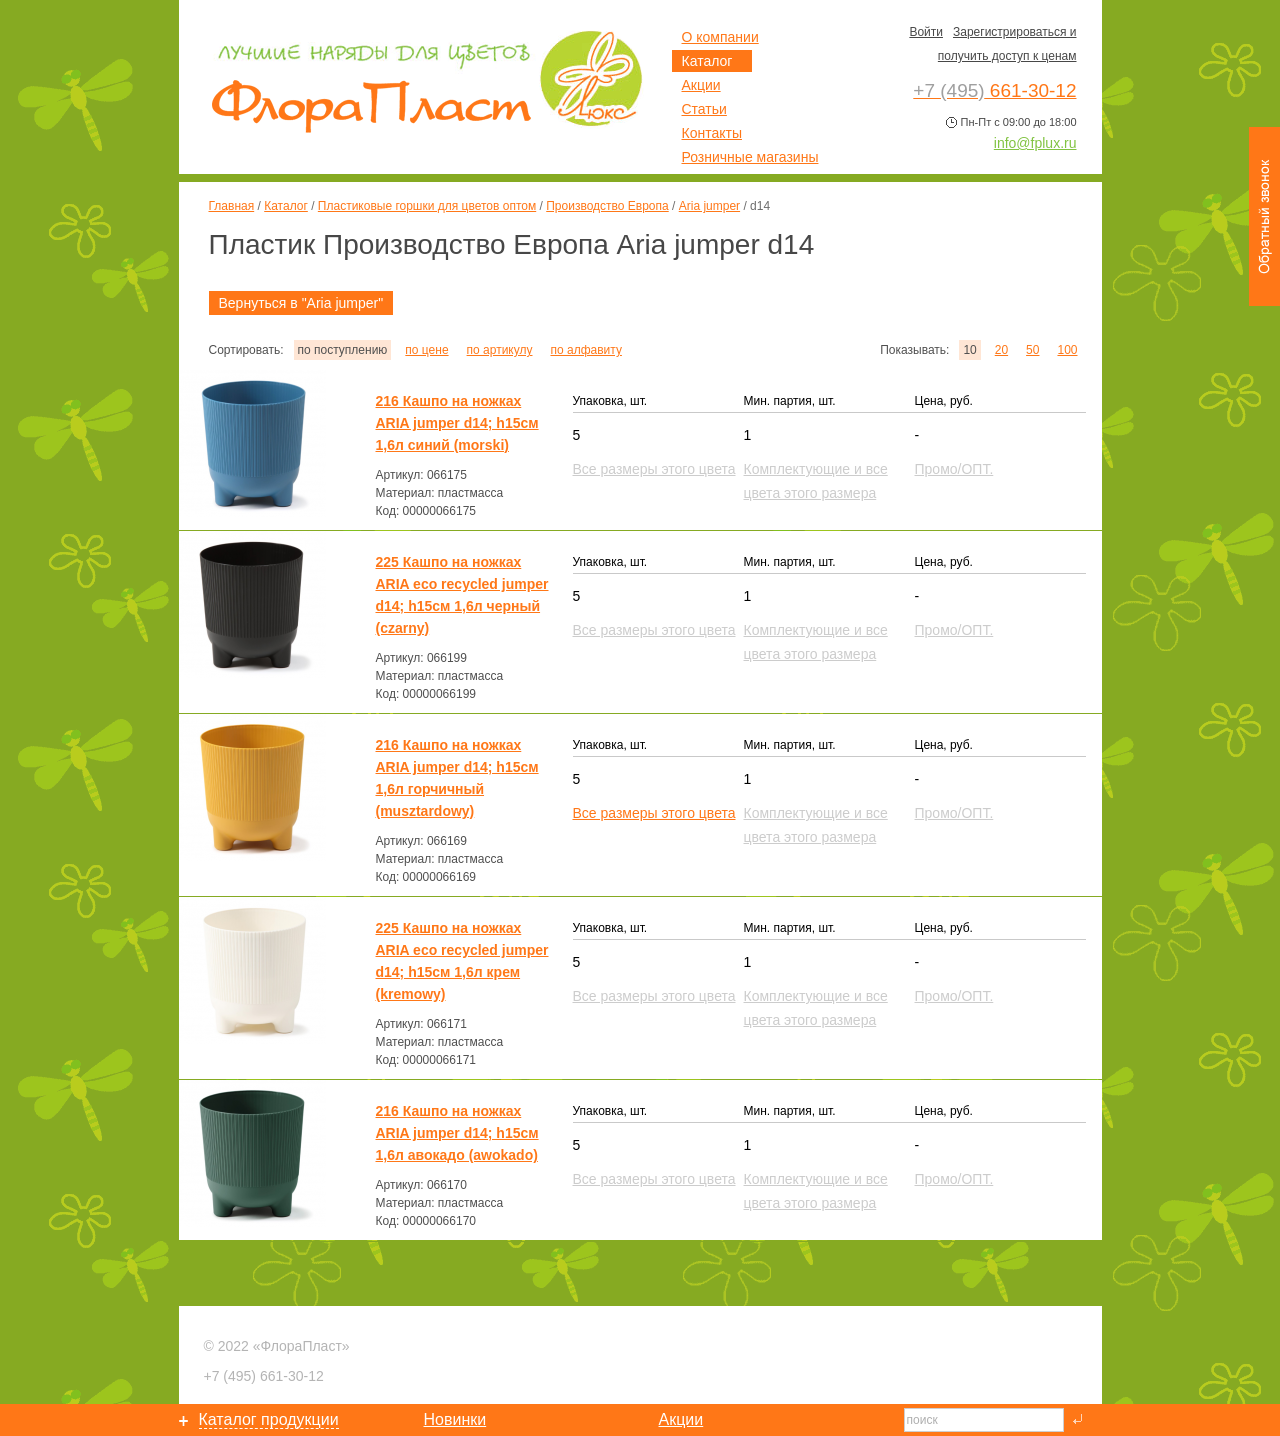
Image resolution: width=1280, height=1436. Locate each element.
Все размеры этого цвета (654, 813)
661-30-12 (264, 1376)
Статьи (704, 109)
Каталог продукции (269, 1419)
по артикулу (500, 350)
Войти (926, 32)
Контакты (712, 133)
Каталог (286, 206)
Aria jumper (709, 206)
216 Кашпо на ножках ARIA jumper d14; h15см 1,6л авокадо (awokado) (457, 1133)
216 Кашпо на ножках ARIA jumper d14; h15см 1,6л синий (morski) (457, 423)
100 (1067, 350)
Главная (232, 206)
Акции (701, 85)
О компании (720, 37)
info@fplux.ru (1035, 143)
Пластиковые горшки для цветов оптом (427, 206)
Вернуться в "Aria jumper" (301, 303)
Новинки (455, 1419)
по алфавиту (585, 350)
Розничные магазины (750, 157)
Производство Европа (607, 206)
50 (1032, 350)
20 (1001, 350)
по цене (426, 350)
